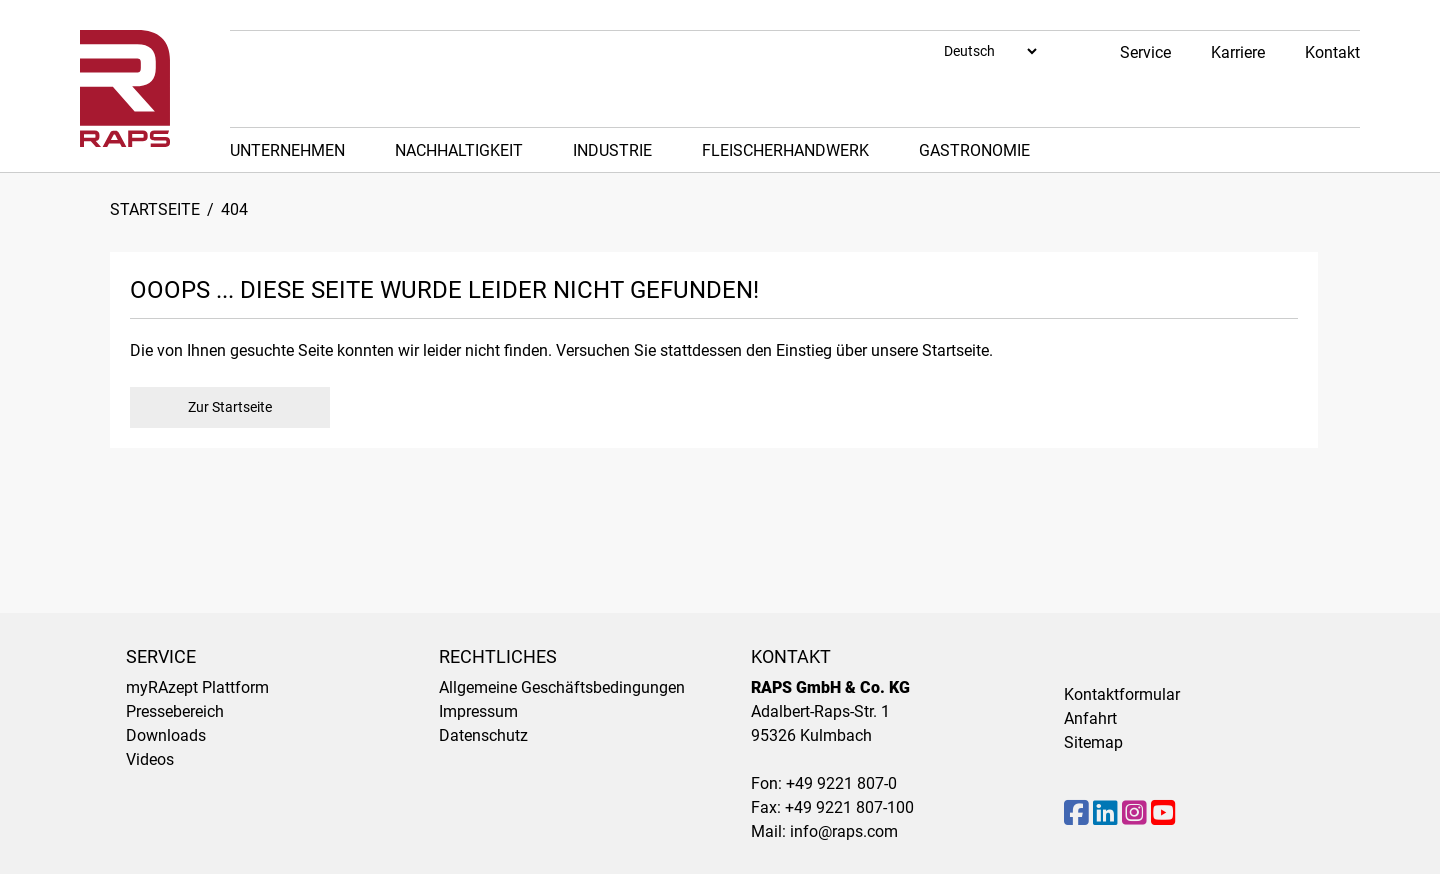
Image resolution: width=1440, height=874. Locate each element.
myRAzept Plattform (197, 687)
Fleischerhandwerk (785, 150)
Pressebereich (175, 711)
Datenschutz (483, 735)
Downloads (166, 735)
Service (1145, 52)
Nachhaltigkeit (459, 150)
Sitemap (1093, 742)
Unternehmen (287, 150)
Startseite (155, 209)
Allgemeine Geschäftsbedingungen (562, 687)
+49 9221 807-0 (841, 783)
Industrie (612, 150)
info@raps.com (844, 831)
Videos (150, 759)
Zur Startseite (230, 407)
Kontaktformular (1122, 694)
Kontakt (1332, 52)
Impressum (478, 711)
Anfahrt (1090, 718)
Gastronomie (974, 150)
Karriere (1238, 52)
